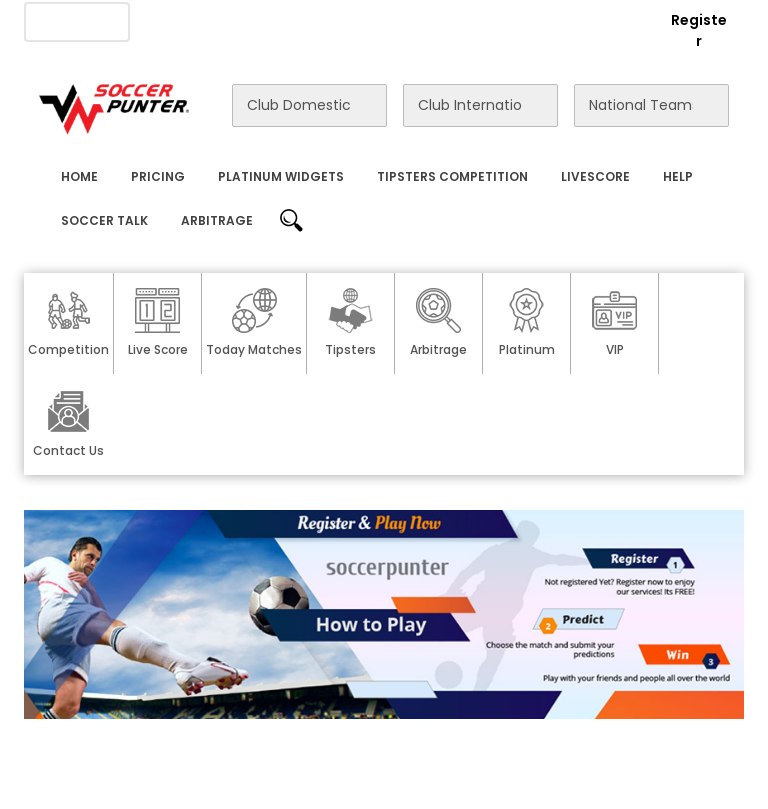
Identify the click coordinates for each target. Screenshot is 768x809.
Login (620, 20)
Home (79, 176)
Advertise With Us (286, 21)
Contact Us (406, 21)
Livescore (595, 176)
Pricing (158, 176)
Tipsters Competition (452, 176)
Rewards (497, 21)
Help (678, 176)
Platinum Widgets (281, 176)
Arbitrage (217, 220)
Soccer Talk (104, 220)
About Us (174, 21)
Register (699, 30)
